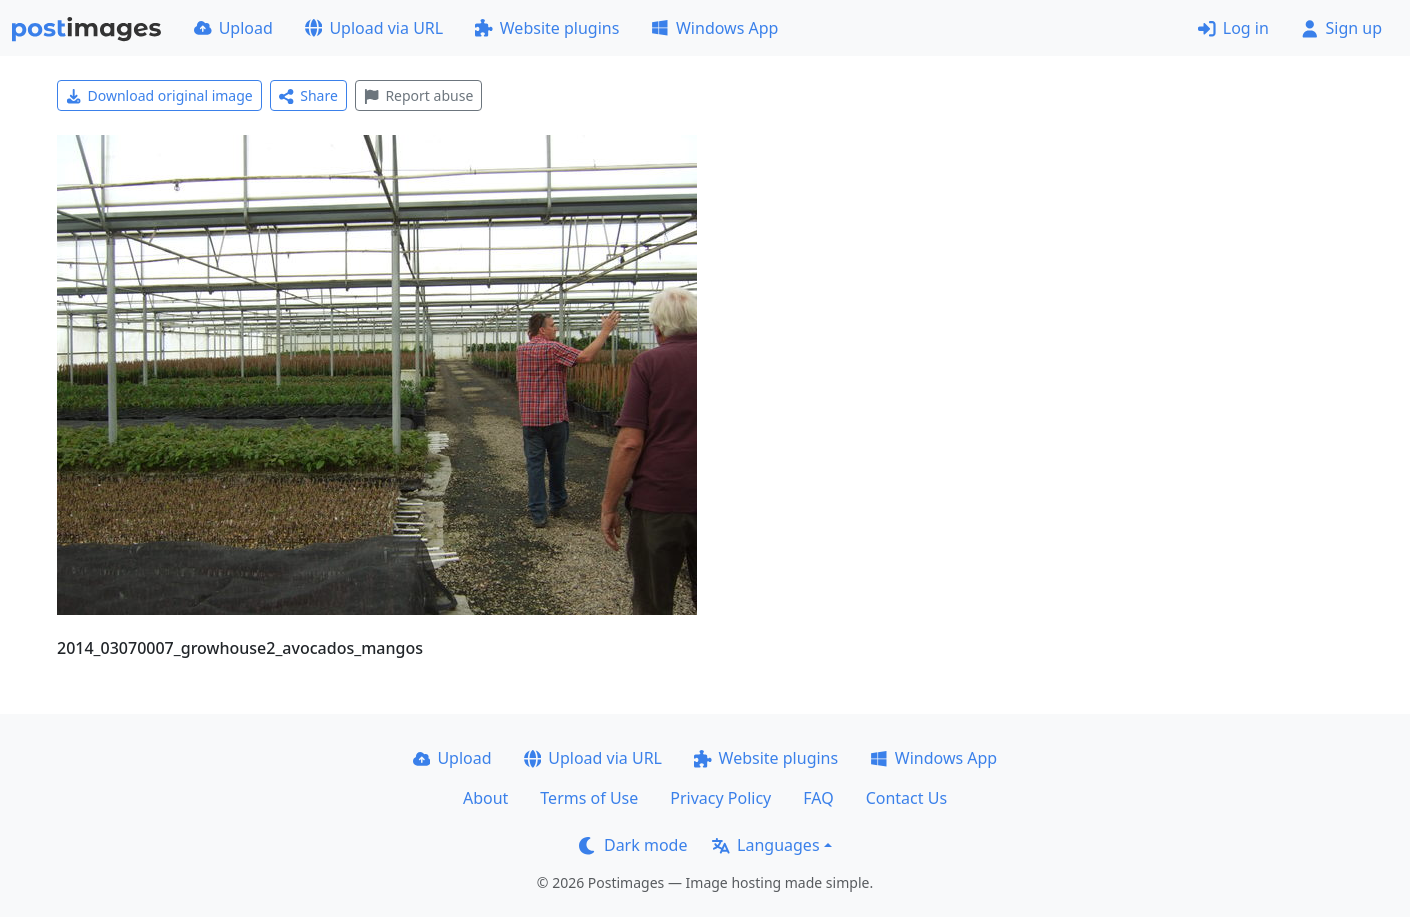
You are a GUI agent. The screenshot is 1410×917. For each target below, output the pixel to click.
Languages (765, 845)
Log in (1233, 28)
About (485, 798)
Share (308, 95)
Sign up (1341, 28)
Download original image (159, 95)
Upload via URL (374, 28)
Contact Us (906, 798)
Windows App (714, 28)
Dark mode (633, 845)
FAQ (818, 798)
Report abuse (418, 95)
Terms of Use (589, 798)
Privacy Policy (720, 798)
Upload (233, 28)
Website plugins (547, 28)
